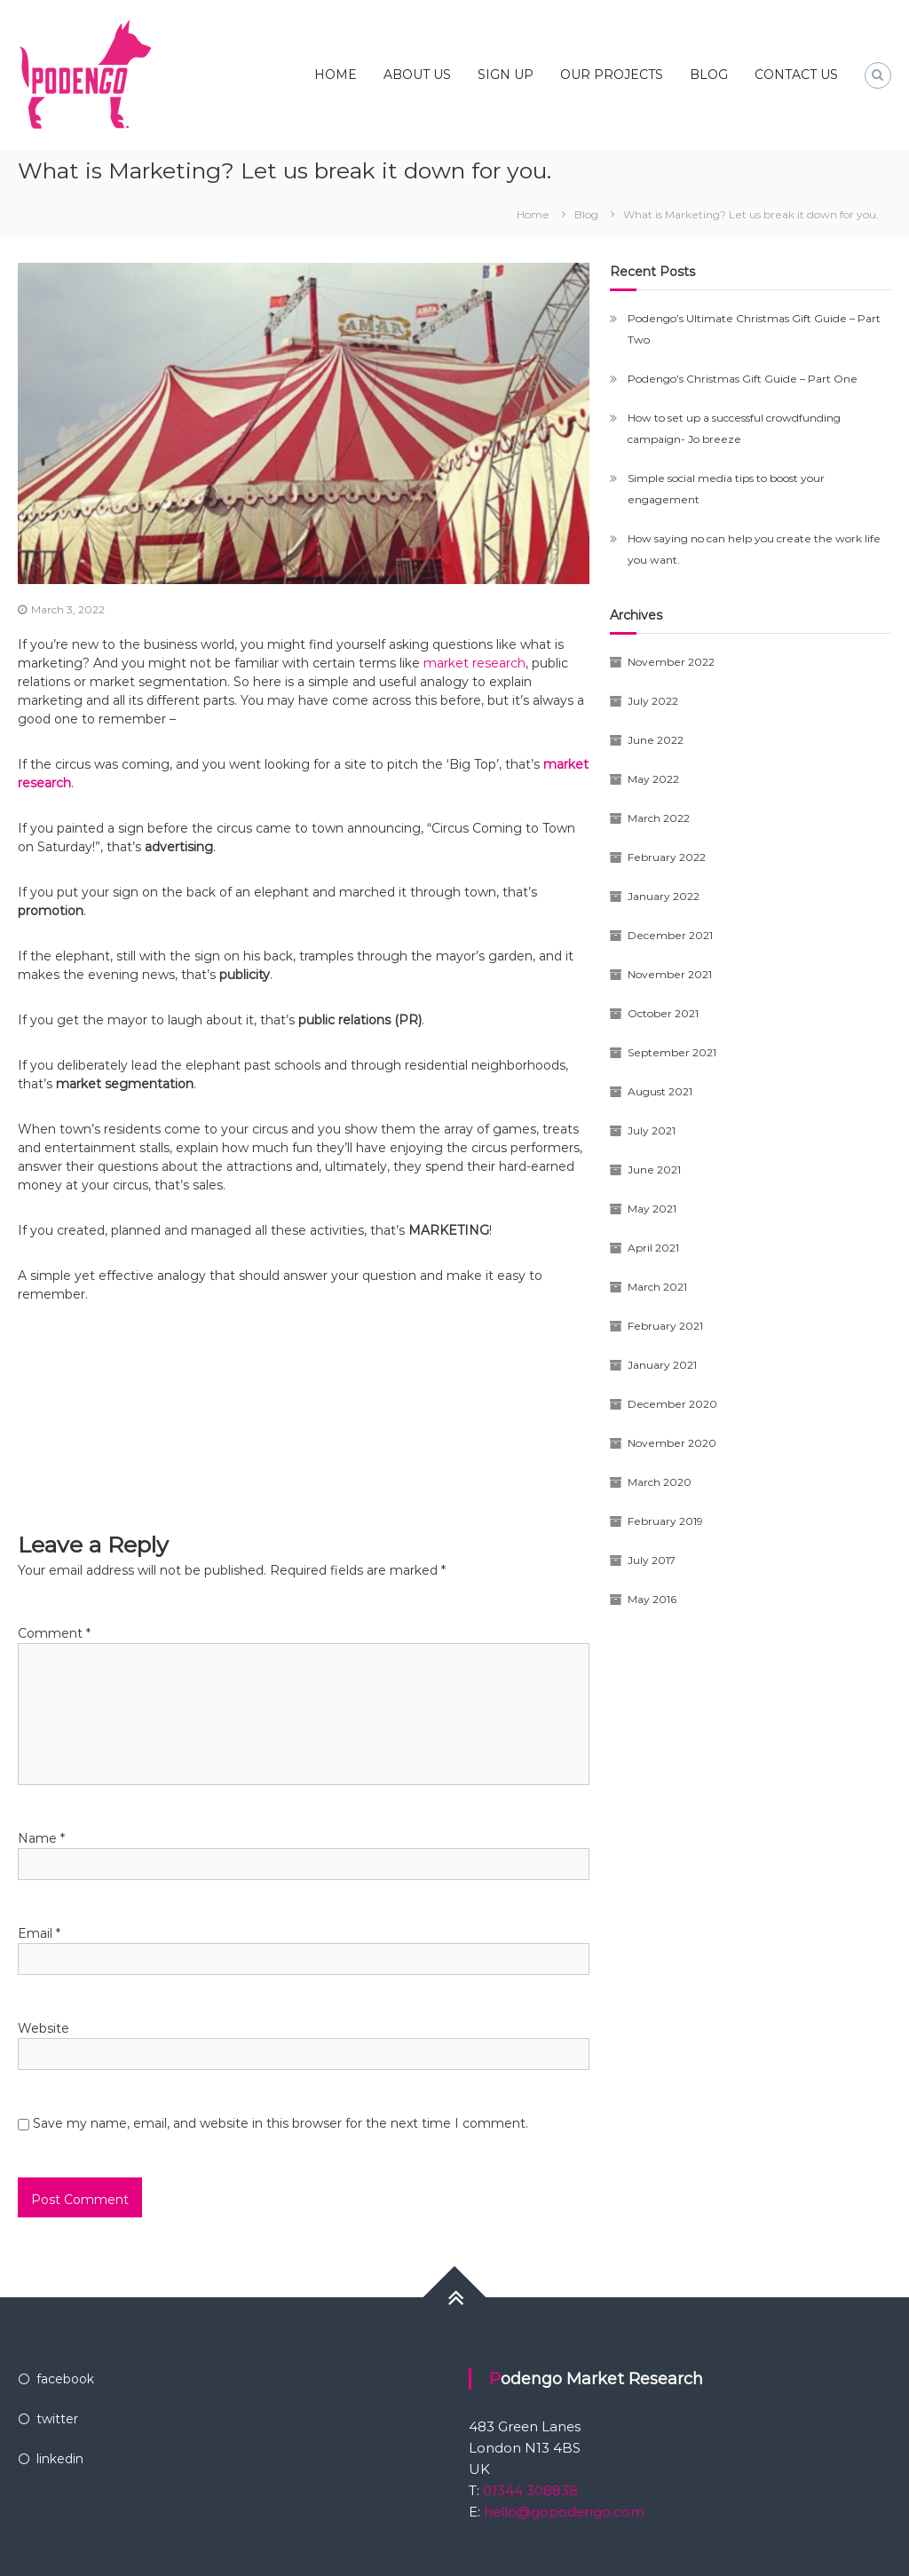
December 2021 (670, 935)
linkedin (59, 2459)
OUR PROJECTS (611, 75)
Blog (586, 214)
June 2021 (654, 1169)
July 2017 (652, 1560)
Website (43, 2028)
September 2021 (672, 1052)
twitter (57, 2419)
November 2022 (671, 661)
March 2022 (659, 818)
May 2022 (653, 779)
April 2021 (653, 1247)
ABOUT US (417, 75)
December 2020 (672, 1403)
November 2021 (670, 974)
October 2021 (663, 1013)
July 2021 (652, 1130)
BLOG (709, 75)
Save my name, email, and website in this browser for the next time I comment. (280, 2123)
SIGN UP (506, 75)
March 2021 (657, 1286)
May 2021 (652, 1208)
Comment (54, 1633)
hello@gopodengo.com (564, 2511)
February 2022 (667, 857)
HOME (335, 75)
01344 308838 (528, 2490)
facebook (65, 2379)
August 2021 (660, 1091)
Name (41, 1838)
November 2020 (672, 1443)
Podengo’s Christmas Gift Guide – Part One (743, 378)
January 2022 (664, 896)
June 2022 (656, 740)
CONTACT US (796, 75)
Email (39, 1933)
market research (474, 663)
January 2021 (662, 1364)
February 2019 (665, 1521)
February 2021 (665, 1325)
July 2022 (653, 700)
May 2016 (652, 1599)
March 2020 (660, 1482)
